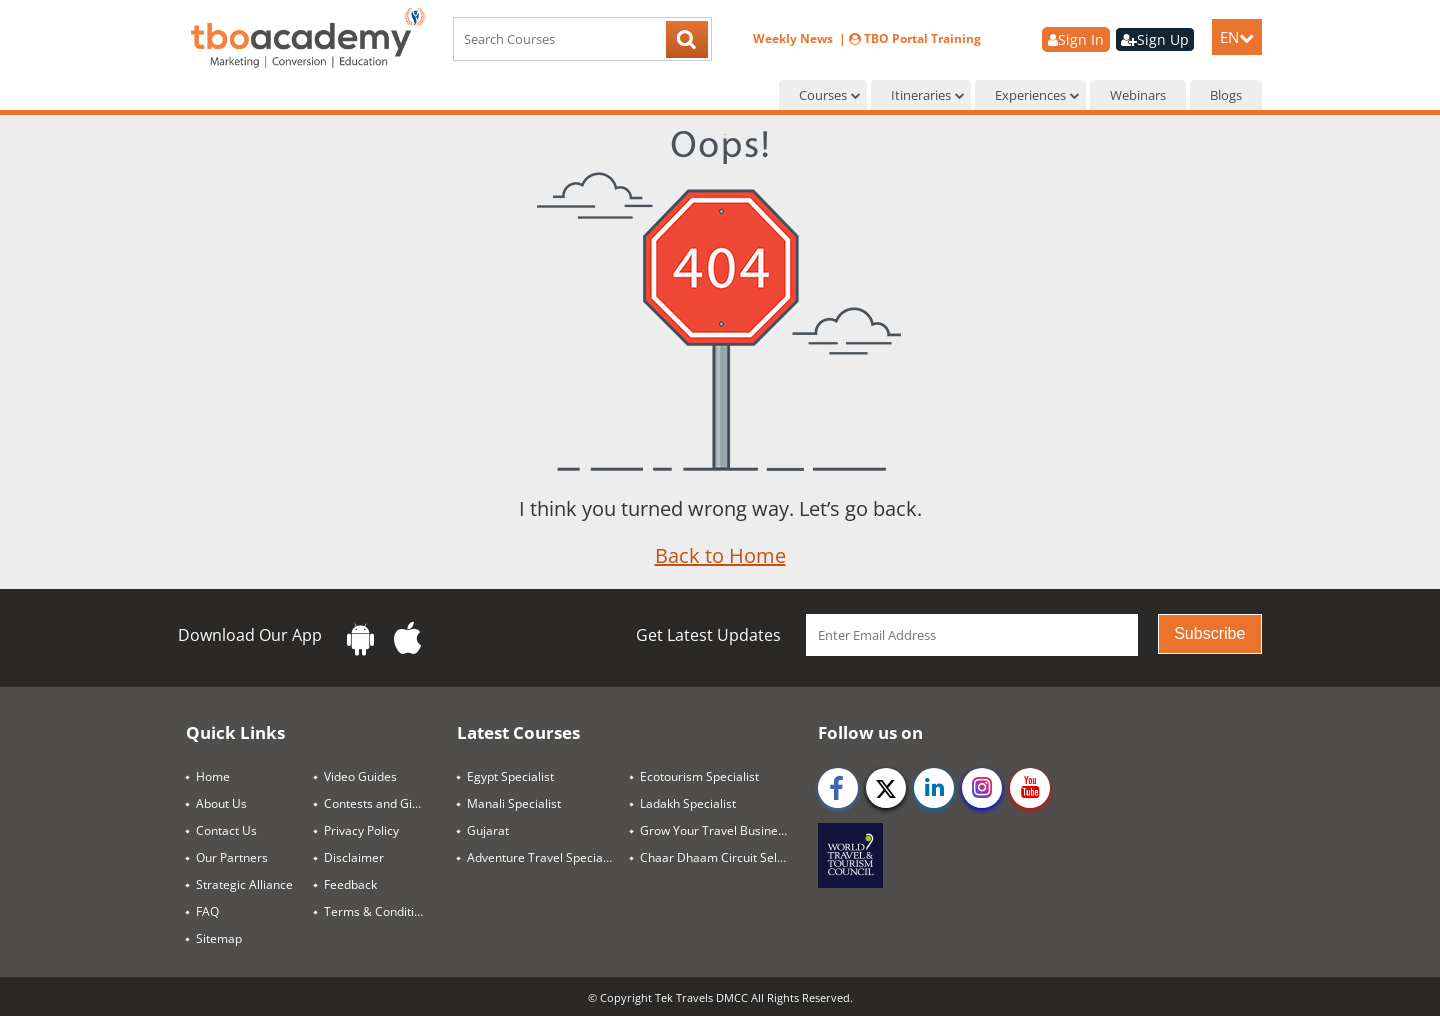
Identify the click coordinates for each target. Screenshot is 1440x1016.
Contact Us (226, 830)
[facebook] (838, 788)
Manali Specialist (514, 803)
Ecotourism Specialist (699, 776)
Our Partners (232, 857)
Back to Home (720, 555)
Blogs (1226, 95)
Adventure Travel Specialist (543, 857)
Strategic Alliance (244, 884)
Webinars (1138, 95)
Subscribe (1209, 633)
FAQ (207, 911)
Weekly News (794, 38)
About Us (221, 803)
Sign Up (1155, 39)
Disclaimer (354, 857)
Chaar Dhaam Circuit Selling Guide (721, 857)
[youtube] (1030, 788)
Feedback (350, 884)
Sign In (1076, 39)
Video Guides (360, 776)
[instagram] (982, 788)
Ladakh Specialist (688, 803)
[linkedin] (934, 788)
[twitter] (886, 788)
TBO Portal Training (915, 38)
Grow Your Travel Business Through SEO (721, 830)
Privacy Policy (361, 830)
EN (1237, 37)
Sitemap (219, 938)
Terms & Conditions (379, 911)
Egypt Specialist (510, 776)
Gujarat (488, 830)
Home (213, 776)
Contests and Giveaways (383, 803)
